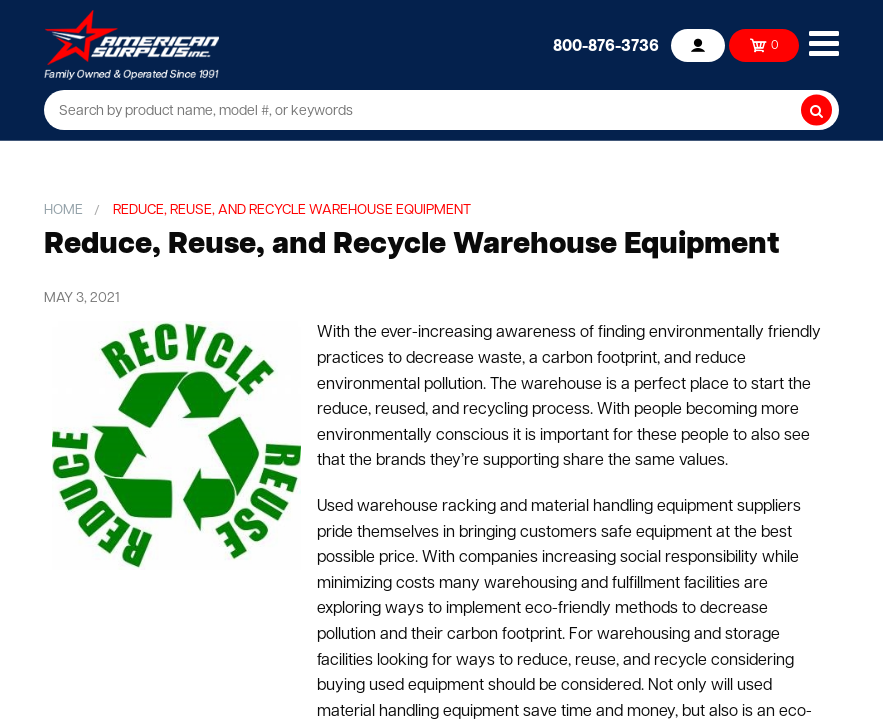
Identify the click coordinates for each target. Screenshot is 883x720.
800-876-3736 (606, 47)
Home (63, 210)
